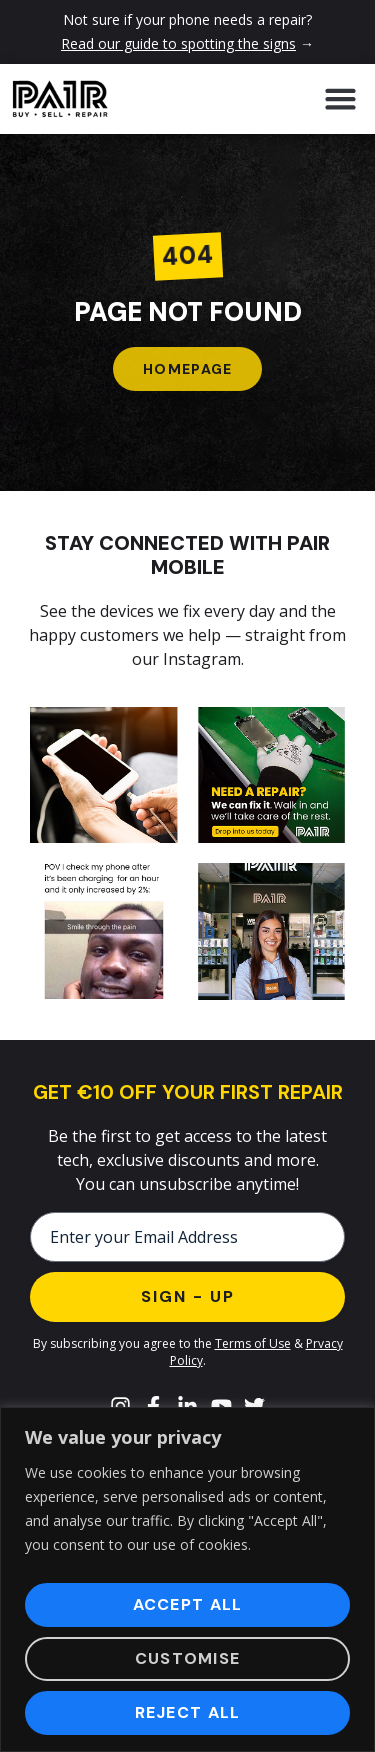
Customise (188, 1658)
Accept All (188, 1604)
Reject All (188, 1712)
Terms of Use (253, 1343)
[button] (340, 99)
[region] (187, 1579)
